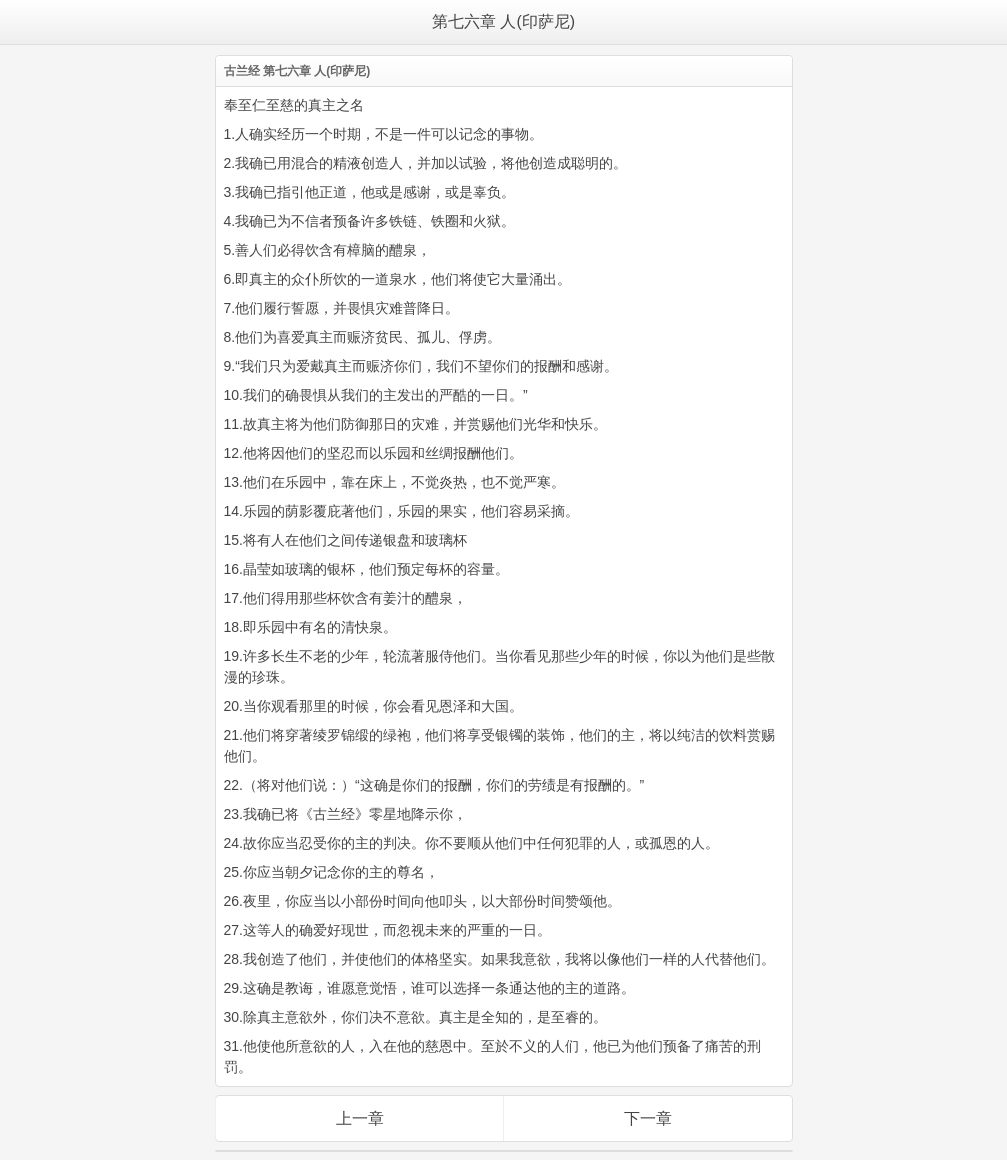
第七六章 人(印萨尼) (503, 21)
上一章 (360, 1118)
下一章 (648, 1118)
